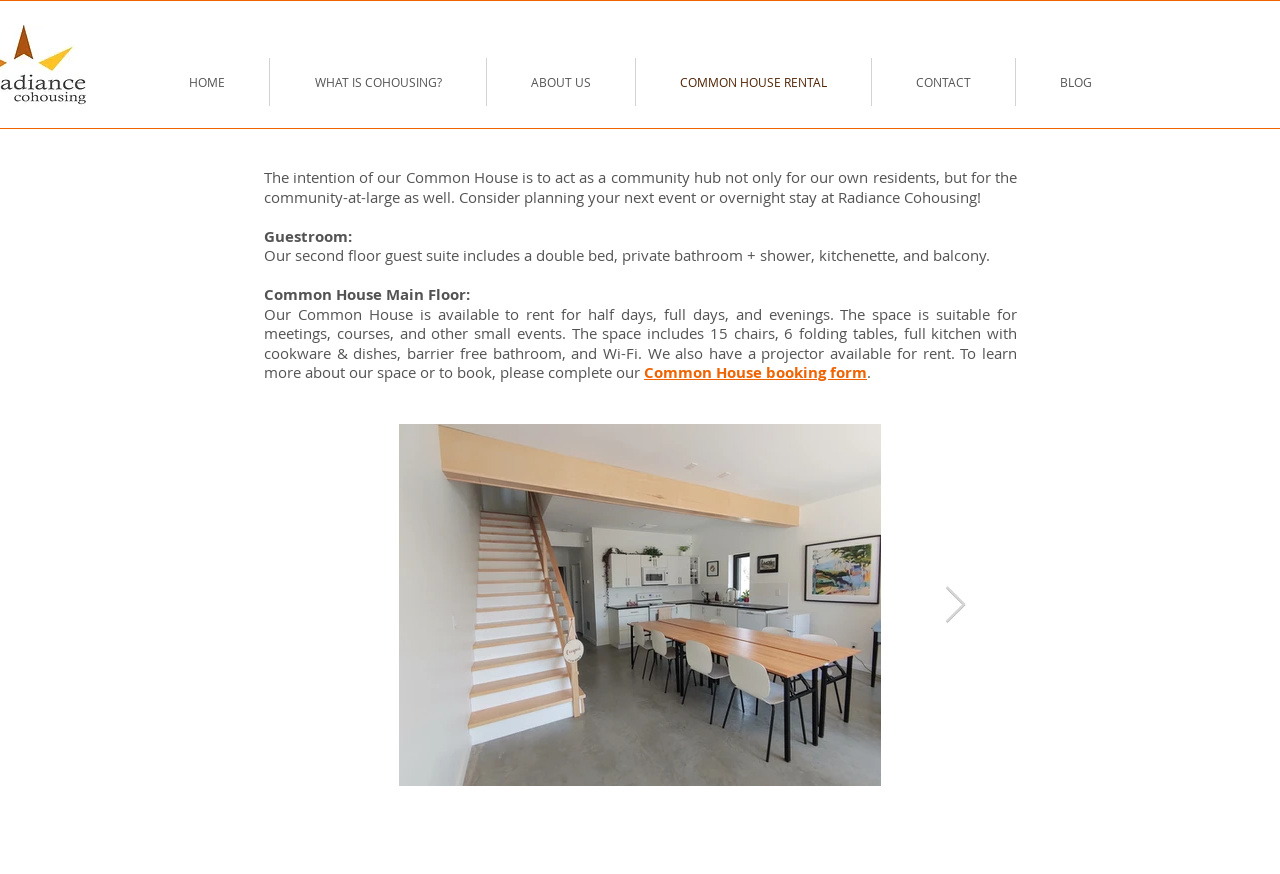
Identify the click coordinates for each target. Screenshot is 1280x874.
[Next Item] (955, 605)
